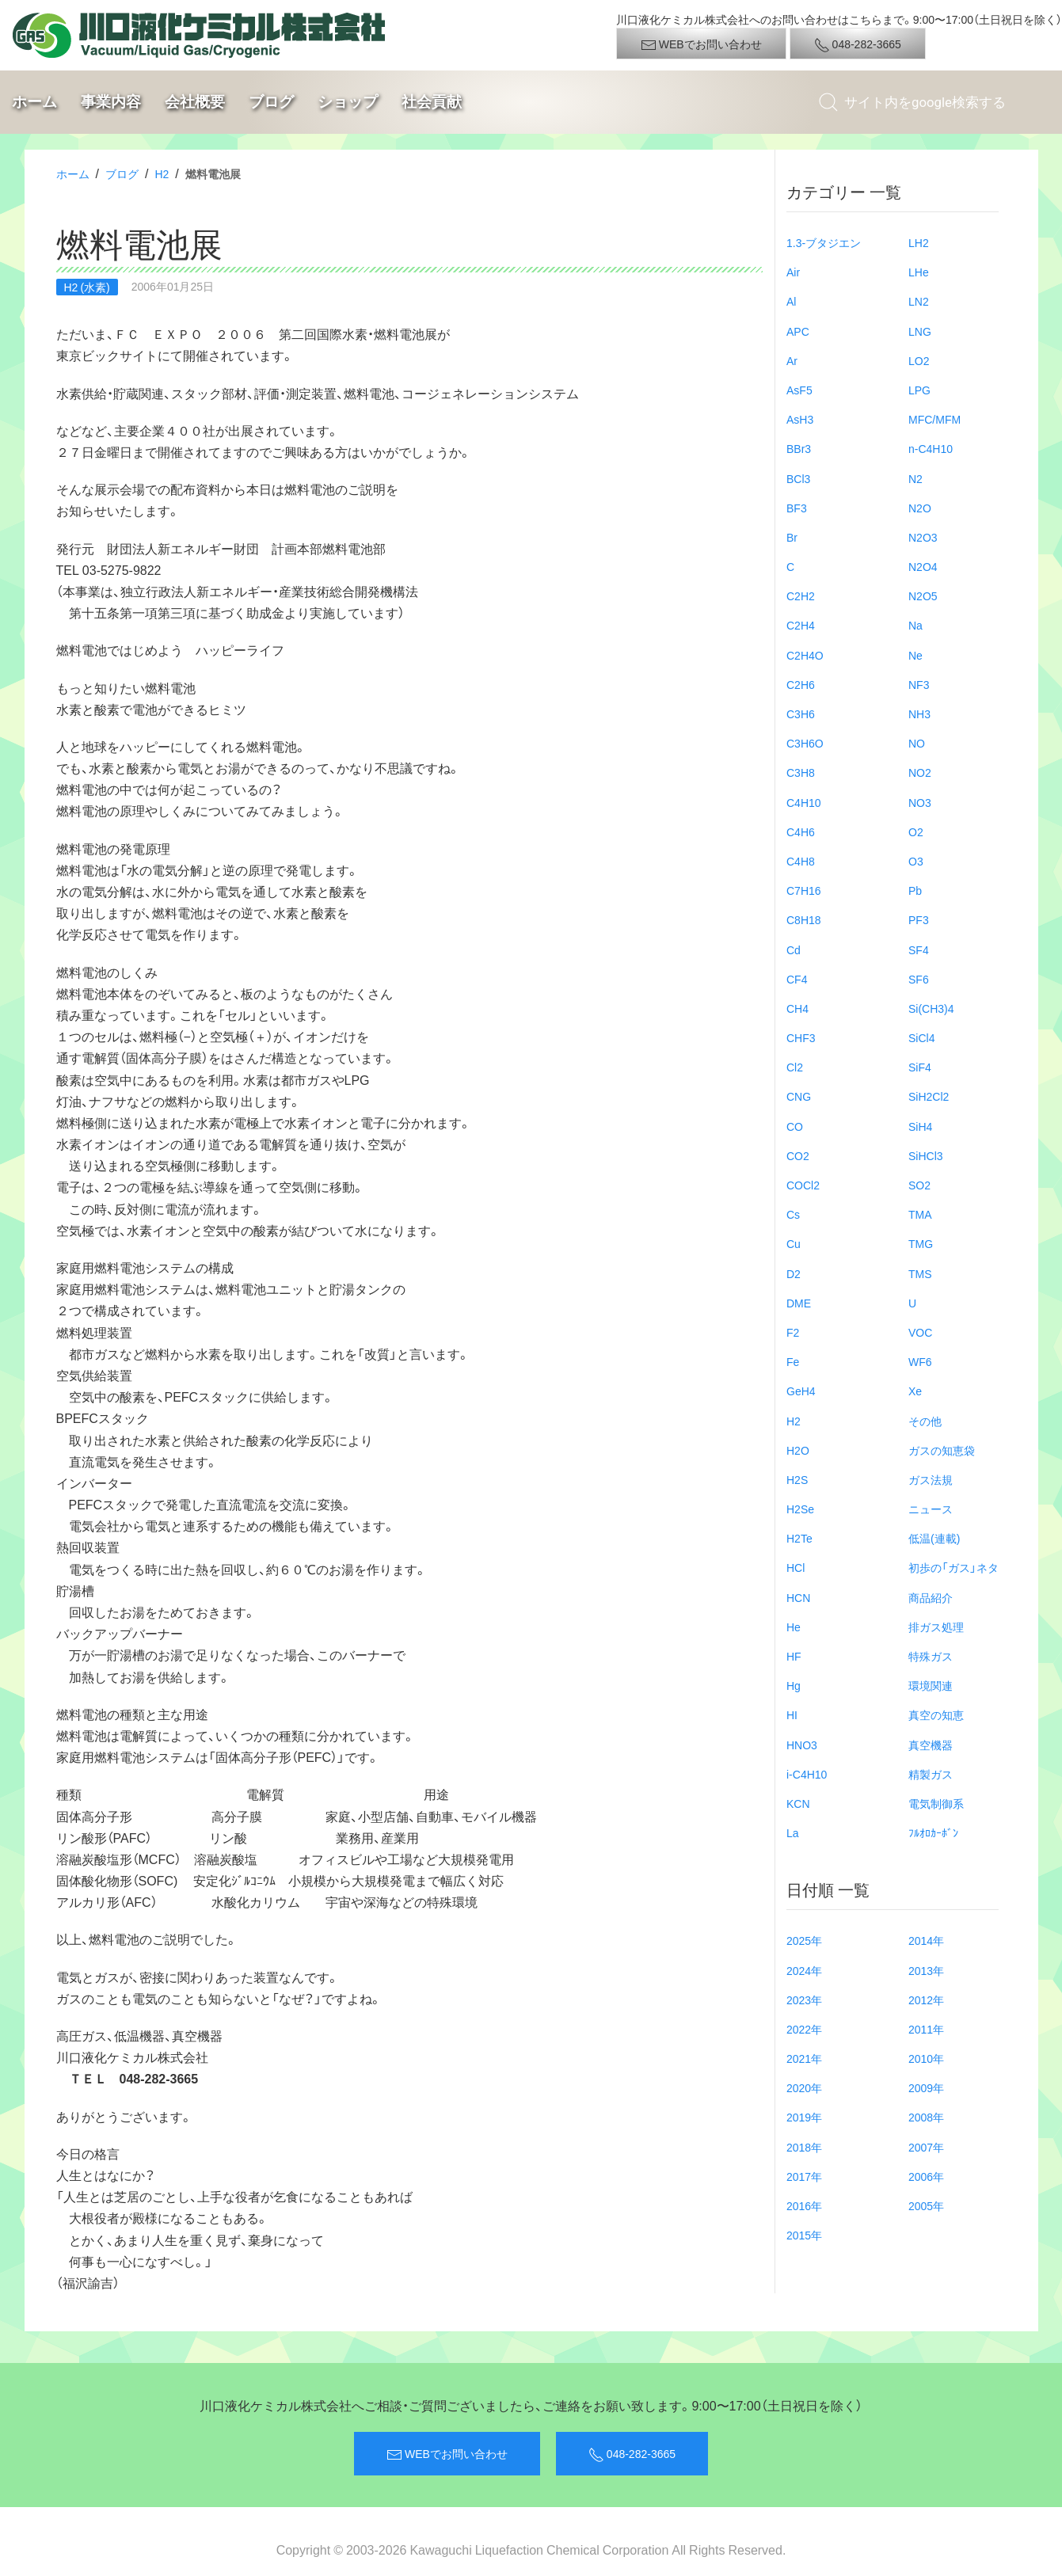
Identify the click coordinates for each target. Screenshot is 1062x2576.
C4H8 (800, 861)
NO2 (919, 772)
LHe (918, 272)
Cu (793, 1243)
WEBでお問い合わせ (701, 44)
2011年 (926, 2029)
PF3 (918, 919)
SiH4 (920, 1126)
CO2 (797, 1155)
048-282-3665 (857, 44)
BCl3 (798, 478)
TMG (920, 1243)
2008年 (926, 2117)
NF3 (918, 684)
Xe (915, 1390)
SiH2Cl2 (928, 1096)
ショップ (348, 102)
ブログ (271, 102)
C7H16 (803, 890)
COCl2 (803, 1185)
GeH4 (801, 1390)
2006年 (926, 2176)
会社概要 (195, 102)
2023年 (804, 1999)
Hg (793, 1685)
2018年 (804, 2147)
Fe (792, 1361)
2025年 (804, 1940)
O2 (915, 831)
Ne (915, 655)
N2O (919, 508)
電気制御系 (936, 1803)
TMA (920, 1214)
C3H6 (800, 713)
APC (797, 331)
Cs (793, 1214)
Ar (791, 360)
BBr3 (798, 448)
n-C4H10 (930, 448)
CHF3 (801, 1037)
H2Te (799, 1538)
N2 (915, 478)
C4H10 (803, 802)
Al (791, 301)
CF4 (796, 979)
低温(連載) (934, 1538)
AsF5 (799, 390)
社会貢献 (432, 102)
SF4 (918, 949)
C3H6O (805, 743)
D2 (793, 1273)
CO (794, 1126)
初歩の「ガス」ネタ (953, 1567)
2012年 (926, 1999)
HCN (798, 1597)
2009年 (926, 2087)
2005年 (926, 2205)
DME (798, 1303)
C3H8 (800, 772)
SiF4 (919, 1067)
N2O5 (923, 595)
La (792, 1832)
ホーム (34, 102)
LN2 (918, 301)
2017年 (804, 2176)
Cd (793, 949)
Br (791, 537)
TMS (920, 1273)
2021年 (804, 2058)
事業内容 (111, 102)
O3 (915, 861)
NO (916, 743)
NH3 (919, 713)
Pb (915, 890)
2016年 (804, 2205)
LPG (919, 390)
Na (915, 625)
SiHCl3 (925, 1155)
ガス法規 (930, 1479)
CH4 (797, 1008)
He (793, 1626)
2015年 (804, 2235)
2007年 (926, 2147)
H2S (797, 1479)
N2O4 (923, 566)
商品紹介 (930, 1597)
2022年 (804, 2029)
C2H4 (800, 625)
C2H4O (805, 655)
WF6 (920, 1361)
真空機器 (930, 1744)
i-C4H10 (806, 1774)
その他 (925, 1421)
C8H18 (803, 919)
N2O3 (923, 537)
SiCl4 (921, 1037)
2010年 (926, 2058)
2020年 (804, 2087)
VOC (920, 1332)
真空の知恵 (936, 1714)
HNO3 (801, 1744)
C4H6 (800, 831)
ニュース (930, 1508)
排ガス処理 (936, 1626)
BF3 (796, 508)
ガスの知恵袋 (941, 1450)
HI (791, 1714)
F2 (792, 1332)
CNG (798, 1096)
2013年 (926, 1970)
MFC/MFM (934, 419)
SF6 (918, 979)
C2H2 (800, 595)
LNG (919, 331)
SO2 (919, 1185)
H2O (797, 1450)
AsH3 (799, 419)
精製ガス (930, 1774)
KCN (798, 1803)
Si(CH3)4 (931, 1008)
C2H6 (800, 684)
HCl (795, 1567)
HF (793, 1656)
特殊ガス (930, 1656)
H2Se (800, 1508)
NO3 (919, 802)
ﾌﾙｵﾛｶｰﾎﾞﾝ (933, 1832)
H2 (161, 173)
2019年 (804, 2117)
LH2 (918, 242)
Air (793, 272)
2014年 (926, 1940)
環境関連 (930, 1685)
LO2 (918, 360)
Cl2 (794, 1067)
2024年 (804, 1970)
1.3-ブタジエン (823, 242)
